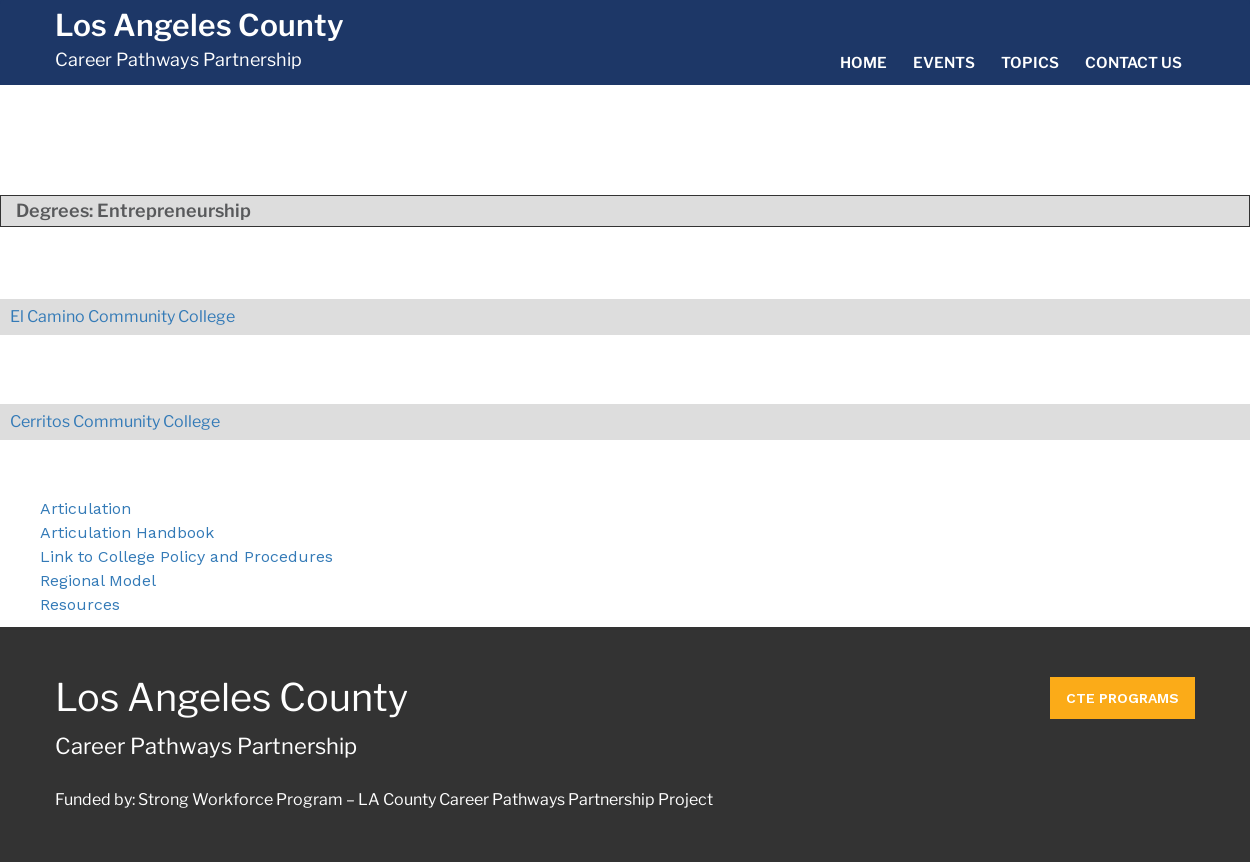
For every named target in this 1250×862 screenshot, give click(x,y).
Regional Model (98, 580)
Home (863, 63)
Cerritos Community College (115, 421)
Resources (80, 604)
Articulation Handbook (127, 532)
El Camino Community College (122, 316)
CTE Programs (1122, 698)
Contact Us (1133, 63)
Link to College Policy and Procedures (186, 556)
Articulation (85, 508)
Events (944, 63)
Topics (1030, 63)
